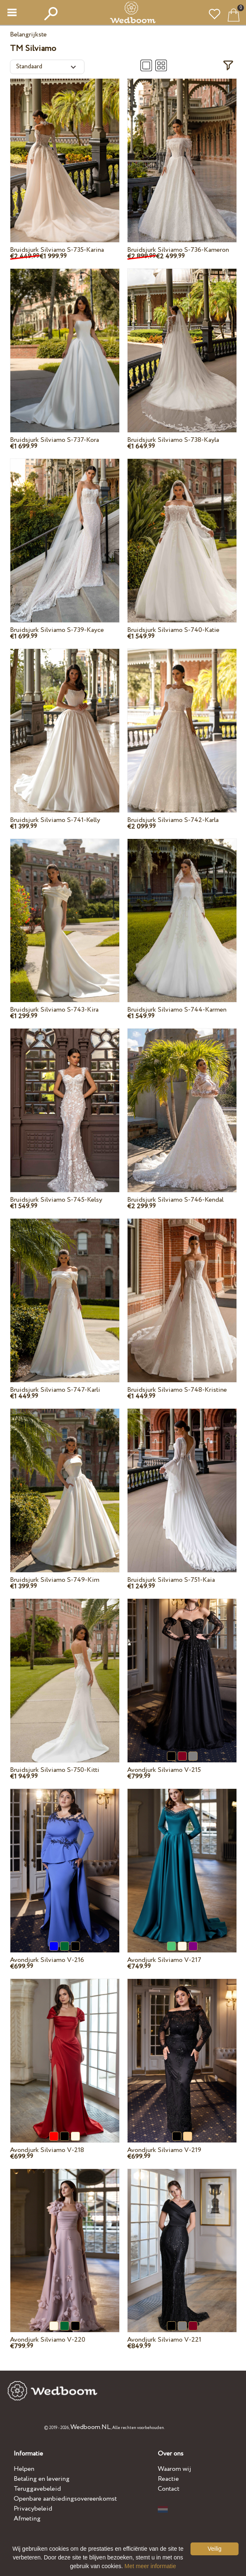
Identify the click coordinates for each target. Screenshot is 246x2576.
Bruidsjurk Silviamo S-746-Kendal (175, 1200)
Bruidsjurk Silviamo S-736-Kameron (178, 250)
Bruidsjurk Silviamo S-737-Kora (54, 440)
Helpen (24, 2469)
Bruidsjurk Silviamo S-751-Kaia (171, 1580)
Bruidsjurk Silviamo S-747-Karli (55, 1390)
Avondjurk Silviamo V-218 (47, 2150)
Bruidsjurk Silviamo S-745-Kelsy (56, 1200)
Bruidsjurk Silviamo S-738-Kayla (173, 440)
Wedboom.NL (90, 2427)
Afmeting (27, 2518)
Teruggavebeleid (37, 2489)
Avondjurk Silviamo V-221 (164, 2340)
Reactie (168, 2479)
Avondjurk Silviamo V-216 (47, 1960)
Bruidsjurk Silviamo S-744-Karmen (177, 1009)
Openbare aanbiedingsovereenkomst (65, 2499)
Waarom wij (174, 2469)
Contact (168, 2489)
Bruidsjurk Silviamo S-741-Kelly (55, 820)
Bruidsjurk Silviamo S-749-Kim (54, 1580)
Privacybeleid (33, 2508)
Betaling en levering (42, 2479)
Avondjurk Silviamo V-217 (164, 1960)
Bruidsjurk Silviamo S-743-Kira (54, 1009)
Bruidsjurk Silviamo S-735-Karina (57, 250)
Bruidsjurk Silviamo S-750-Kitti (54, 1770)
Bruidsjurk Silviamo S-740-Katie (173, 630)
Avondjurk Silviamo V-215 (164, 1770)
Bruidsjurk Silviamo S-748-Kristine (177, 1390)
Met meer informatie (150, 2566)
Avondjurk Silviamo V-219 (164, 2150)
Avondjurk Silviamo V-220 (47, 2340)
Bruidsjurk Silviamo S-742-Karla (173, 820)
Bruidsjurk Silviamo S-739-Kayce (57, 630)
